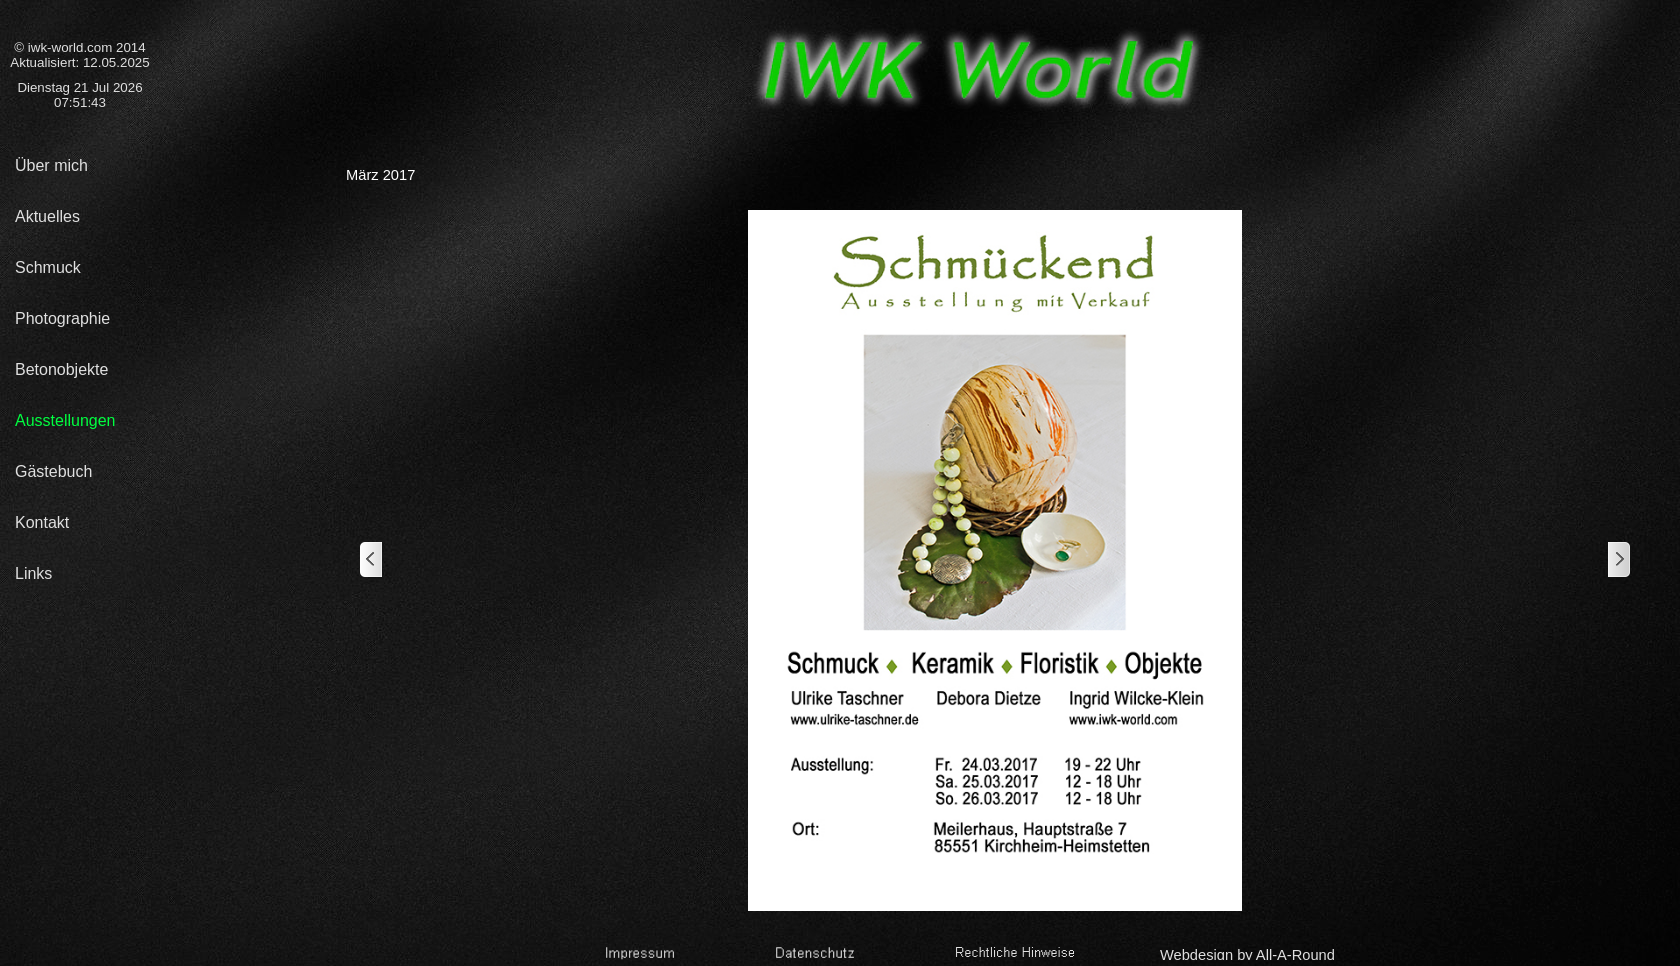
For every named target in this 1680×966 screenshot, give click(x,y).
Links (33, 573)
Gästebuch (53, 471)
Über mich (51, 165)
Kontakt (42, 522)
